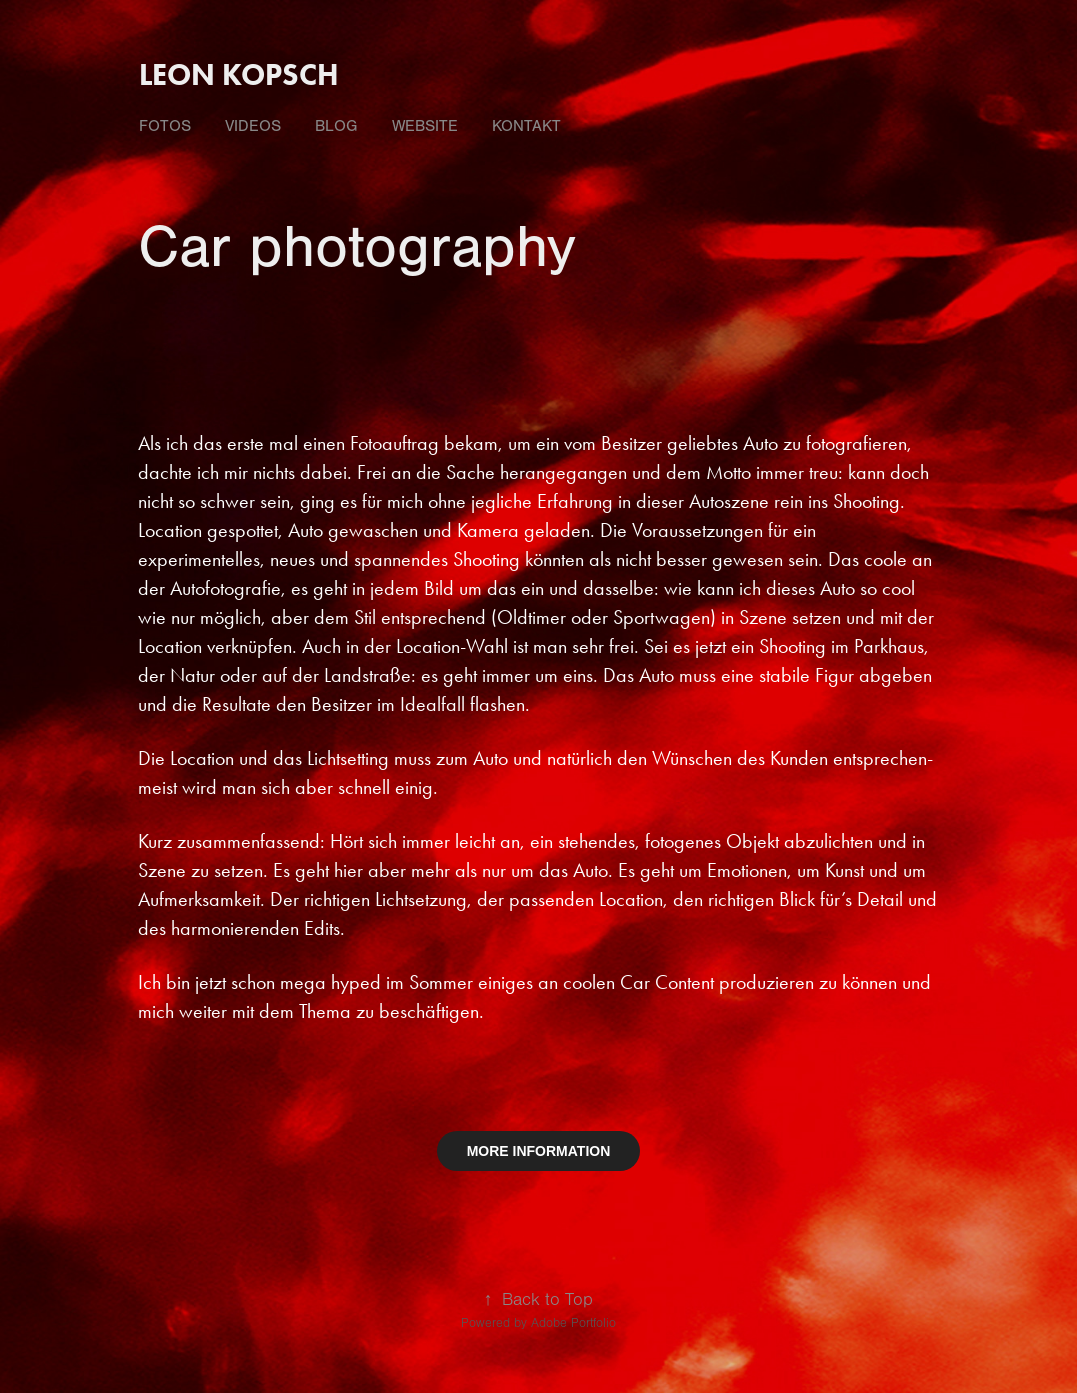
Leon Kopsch (239, 74)
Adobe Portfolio (573, 1323)
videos (253, 126)
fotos (165, 126)
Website (425, 126)
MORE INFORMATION (539, 1151)
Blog (336, 126)
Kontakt (526, 126)
